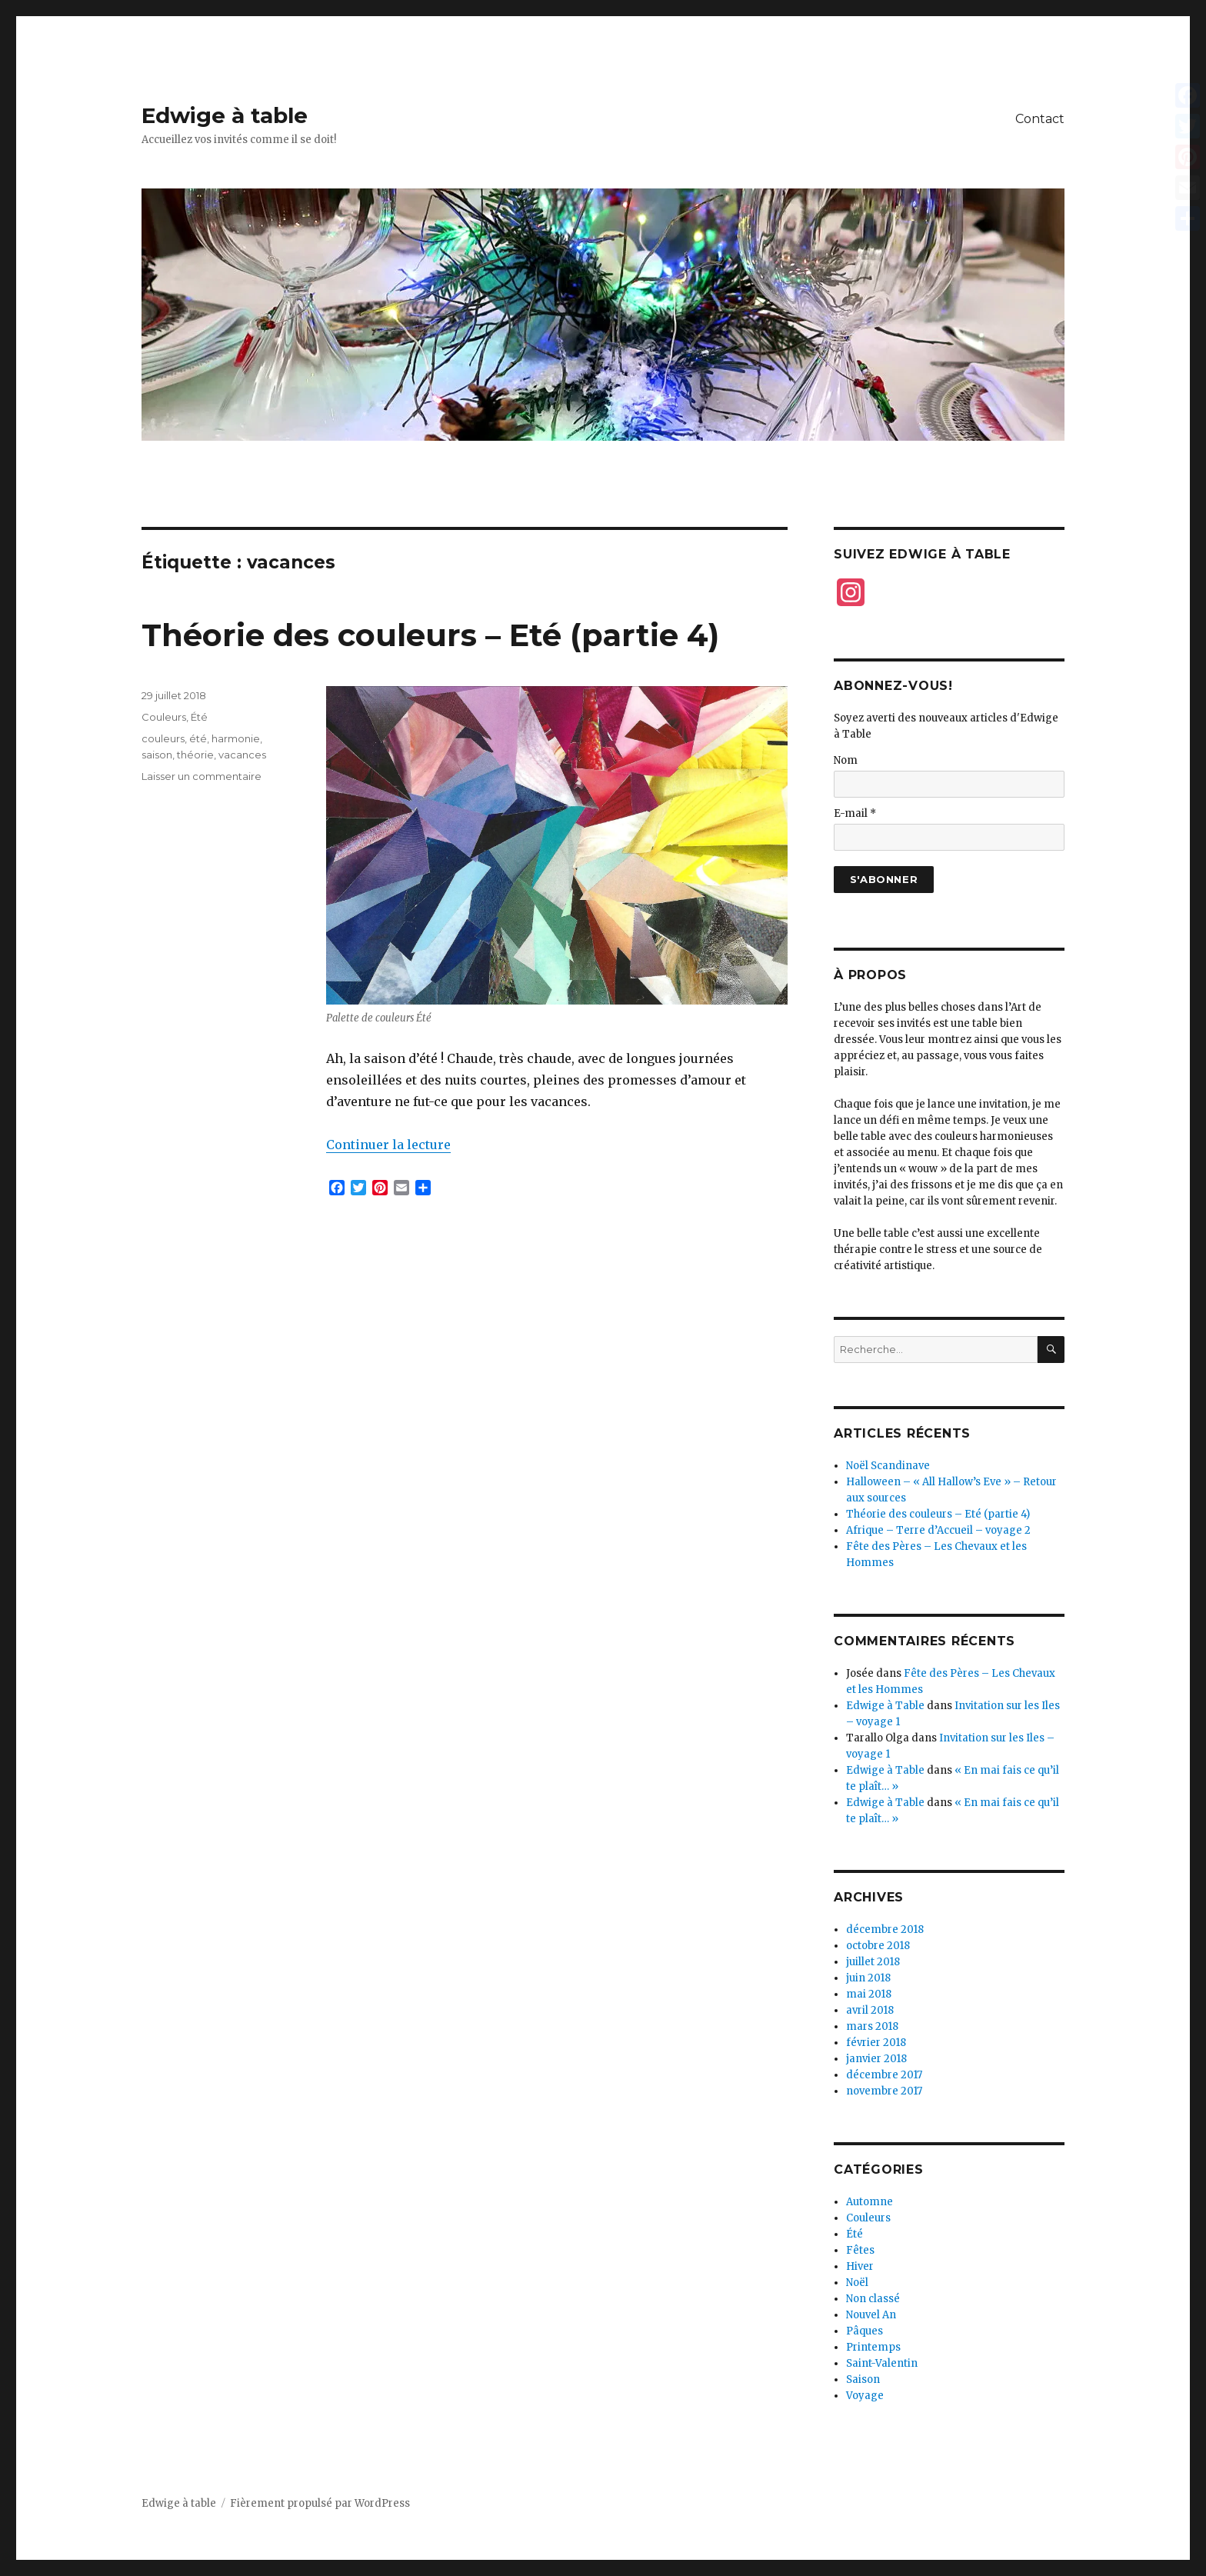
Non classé (873, 2298)
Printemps (873, 2347)
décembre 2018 (885, 1929)
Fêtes (860, 2250)
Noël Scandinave (888, 1465)
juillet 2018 (873, 1961)
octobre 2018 (878, 1945)
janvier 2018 (876, 2058)
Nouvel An (871, 2314)
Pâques (864, 2331)
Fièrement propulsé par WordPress (320, 2503)
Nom (846, 760)
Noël (857, 2282)
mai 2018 (868, 1994)
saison (157, 754)
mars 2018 (872, 2026)
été (198, 738)
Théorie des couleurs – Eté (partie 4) (430, 635)
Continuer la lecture (388, 1144)
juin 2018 (868, 1977)
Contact (1039, 119)
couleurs (163, 738)
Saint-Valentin (882, 2363)
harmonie (236, 738)
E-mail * (855, 813)
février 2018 (876, 2042)
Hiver (860, 2266)
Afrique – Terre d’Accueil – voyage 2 (938, 1530)
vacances (242, 754)
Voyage (865, 2395)
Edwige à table (225, 115)
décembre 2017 (884, 2074)
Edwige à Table (885, 1705)
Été (199, 717)
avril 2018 (870, 2010)
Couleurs (164, 717)
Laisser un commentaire (202, 776)
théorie (195, 754)
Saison (863, 2379)
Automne (869, 2201)
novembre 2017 (884, 2091)
